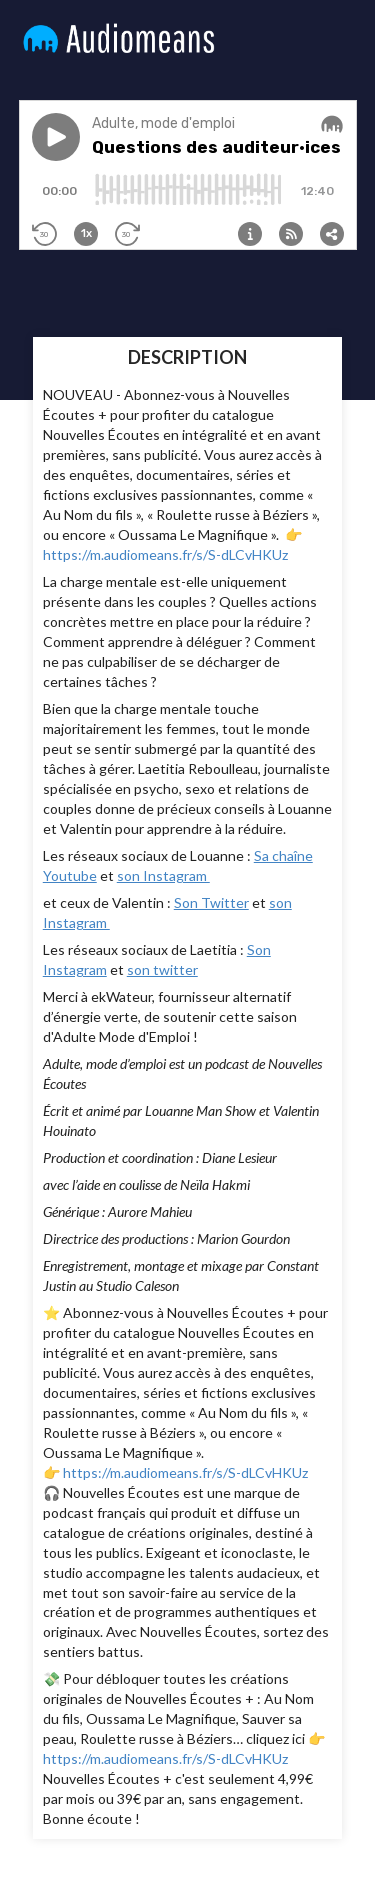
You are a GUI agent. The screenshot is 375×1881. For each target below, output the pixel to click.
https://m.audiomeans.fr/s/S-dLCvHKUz (165, 554)
